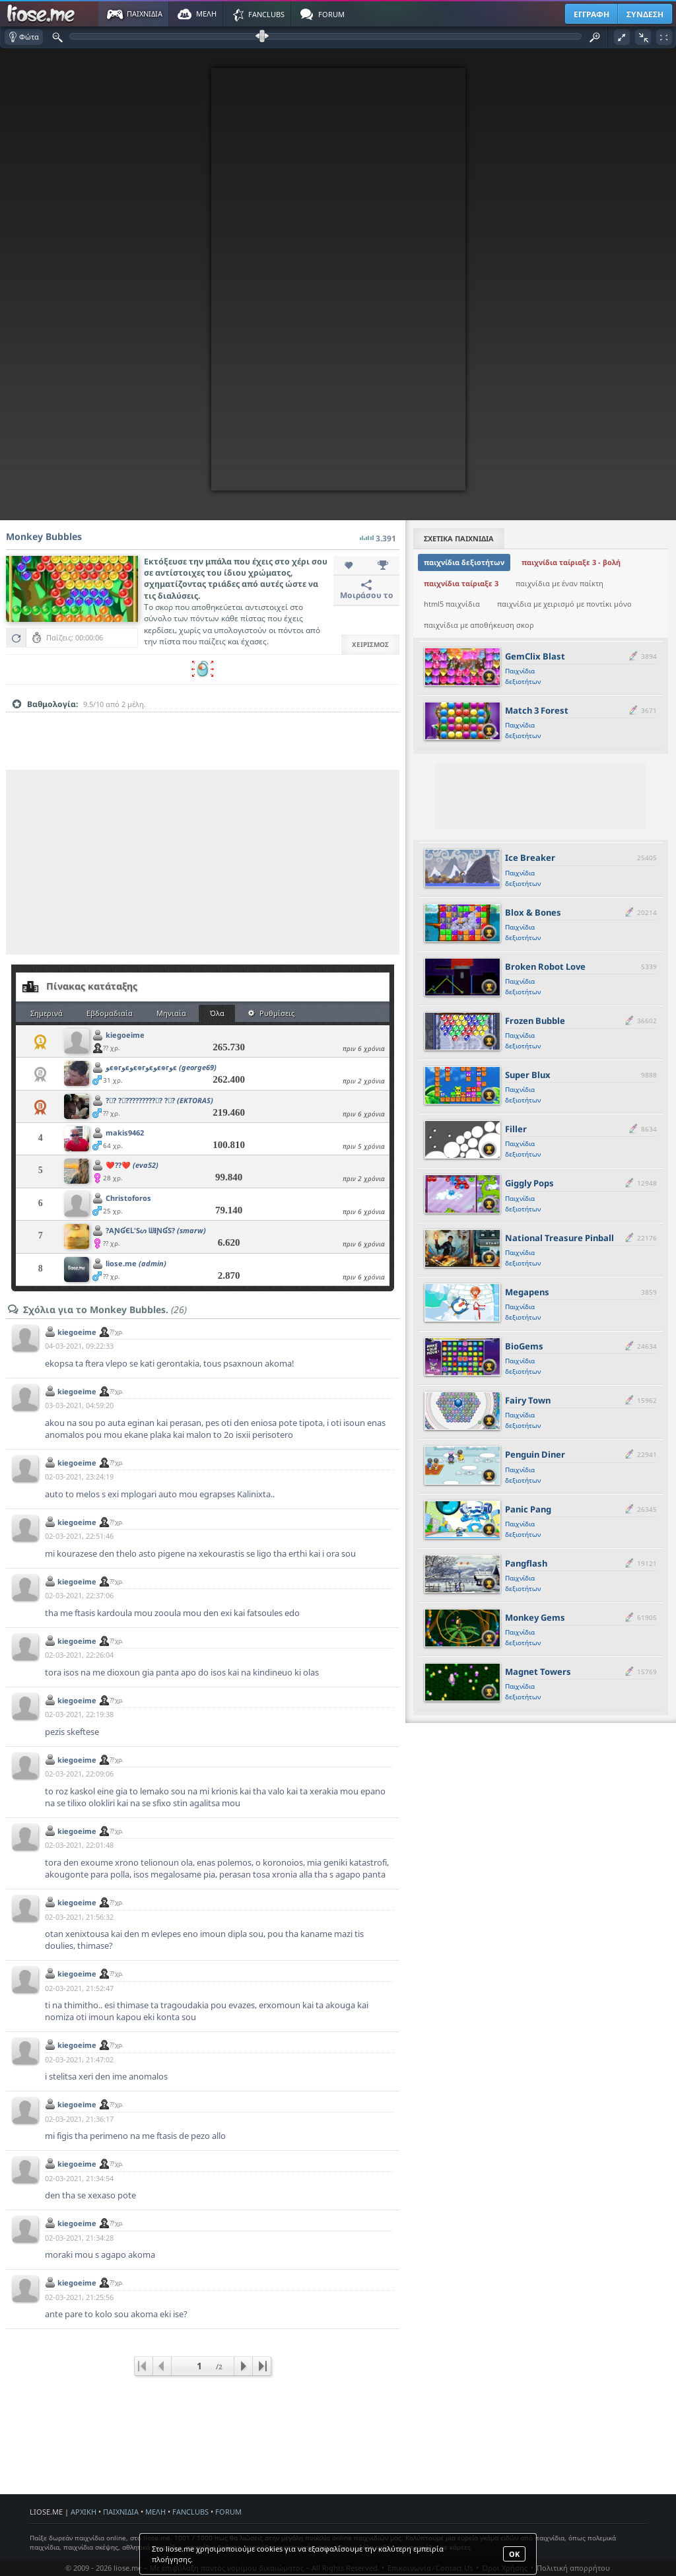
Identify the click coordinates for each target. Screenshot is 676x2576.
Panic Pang (528, 1509)
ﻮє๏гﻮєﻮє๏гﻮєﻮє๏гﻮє (161, 1067)
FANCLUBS (190, 2512)
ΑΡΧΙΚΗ (83, 2512)
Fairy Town (528, 1400)
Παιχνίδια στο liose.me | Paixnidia (43, 13)
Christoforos (128, 1198)
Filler (516, 1129)
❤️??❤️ (132, 1165)
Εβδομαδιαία (109, 1013)
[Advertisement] (202, 862)
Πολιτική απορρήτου (573, 2568)
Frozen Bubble (535, 1021)
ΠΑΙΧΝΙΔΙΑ (121, 2512)
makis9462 (125, 1132)
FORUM (228, 2512)
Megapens (527, 1292)
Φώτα (24, 37)
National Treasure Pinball (559, 1238)
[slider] (203, 724)
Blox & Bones (533, 912)
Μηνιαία (171, 1013)
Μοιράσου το (366, 590)
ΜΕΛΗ (155, 2512)
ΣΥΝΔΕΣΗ (644, 14)
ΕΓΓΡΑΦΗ (591, 14)
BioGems (524, 1346)
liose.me (136, 1263)
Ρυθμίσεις (271, 1013)
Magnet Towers (538, 1672)
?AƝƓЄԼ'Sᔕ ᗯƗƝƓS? (156, 1230)
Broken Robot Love (545, 966)
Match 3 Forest (536, 710)
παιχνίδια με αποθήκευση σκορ (479, 625)
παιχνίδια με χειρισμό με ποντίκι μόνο (564, 604)
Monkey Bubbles (44, 536)
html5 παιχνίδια (452, 604)
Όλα (217, 1013)
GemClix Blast (535, 656)
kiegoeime (125, 1035)
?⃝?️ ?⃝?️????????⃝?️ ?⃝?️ (159, 1100)
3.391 (378, 534)
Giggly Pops (529, 1183)
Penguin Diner (535, 1454)
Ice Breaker (530, 858)
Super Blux (528, 1075)
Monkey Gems (535, 1617)
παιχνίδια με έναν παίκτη (559, 583)
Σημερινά (46, 1013)
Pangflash (526, 1563)
